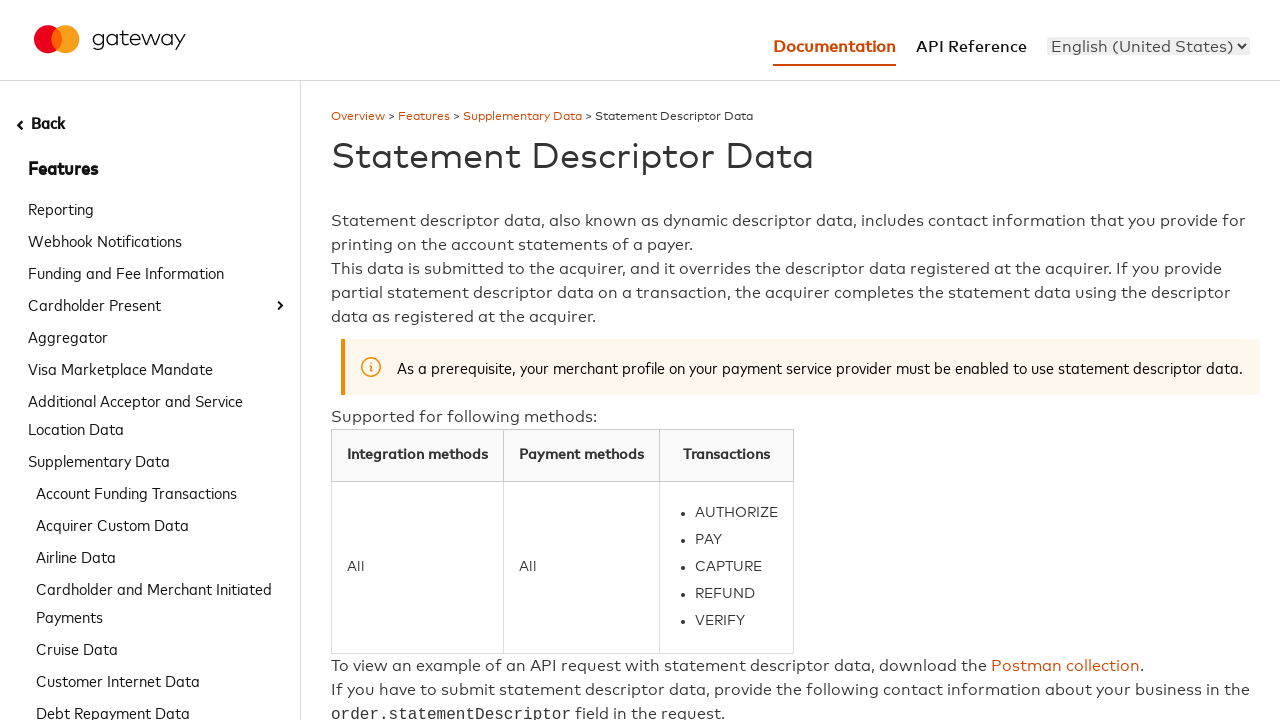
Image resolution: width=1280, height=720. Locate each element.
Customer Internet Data (118, 680)
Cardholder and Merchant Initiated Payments (154, 602)
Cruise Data (77, 648)
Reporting (61, 208)
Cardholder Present (94, 304)
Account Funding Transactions (136, 492)
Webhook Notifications (105, 240)
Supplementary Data (99, 460)
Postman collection (1065, 666)
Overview (358, 117)
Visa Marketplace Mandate (120, 368)
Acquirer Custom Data (112, 524)
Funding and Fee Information (126, 272)
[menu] (1148, 46)
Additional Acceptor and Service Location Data (135, 414)
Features (63, 170)
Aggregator (68, 336)
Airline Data (76, 556)
